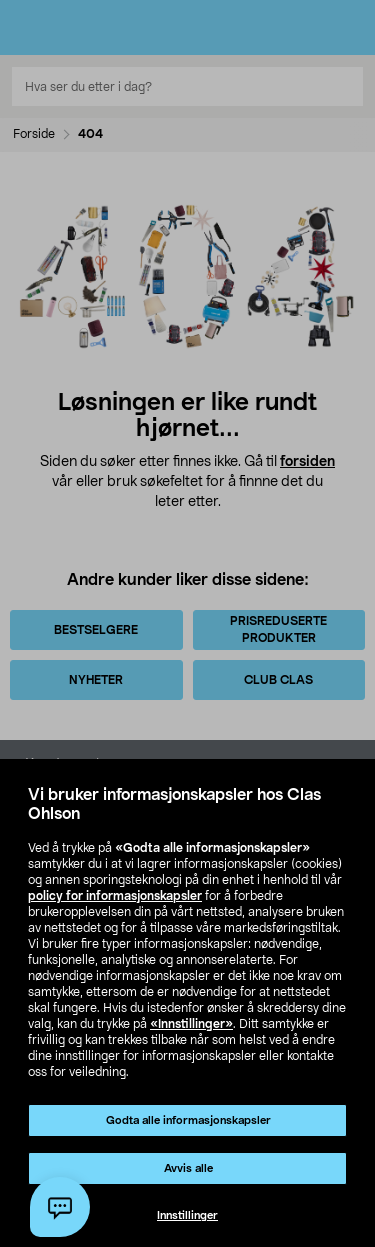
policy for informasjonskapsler (115, 896)
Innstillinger (187, 1215)
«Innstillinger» (191, 1024)
